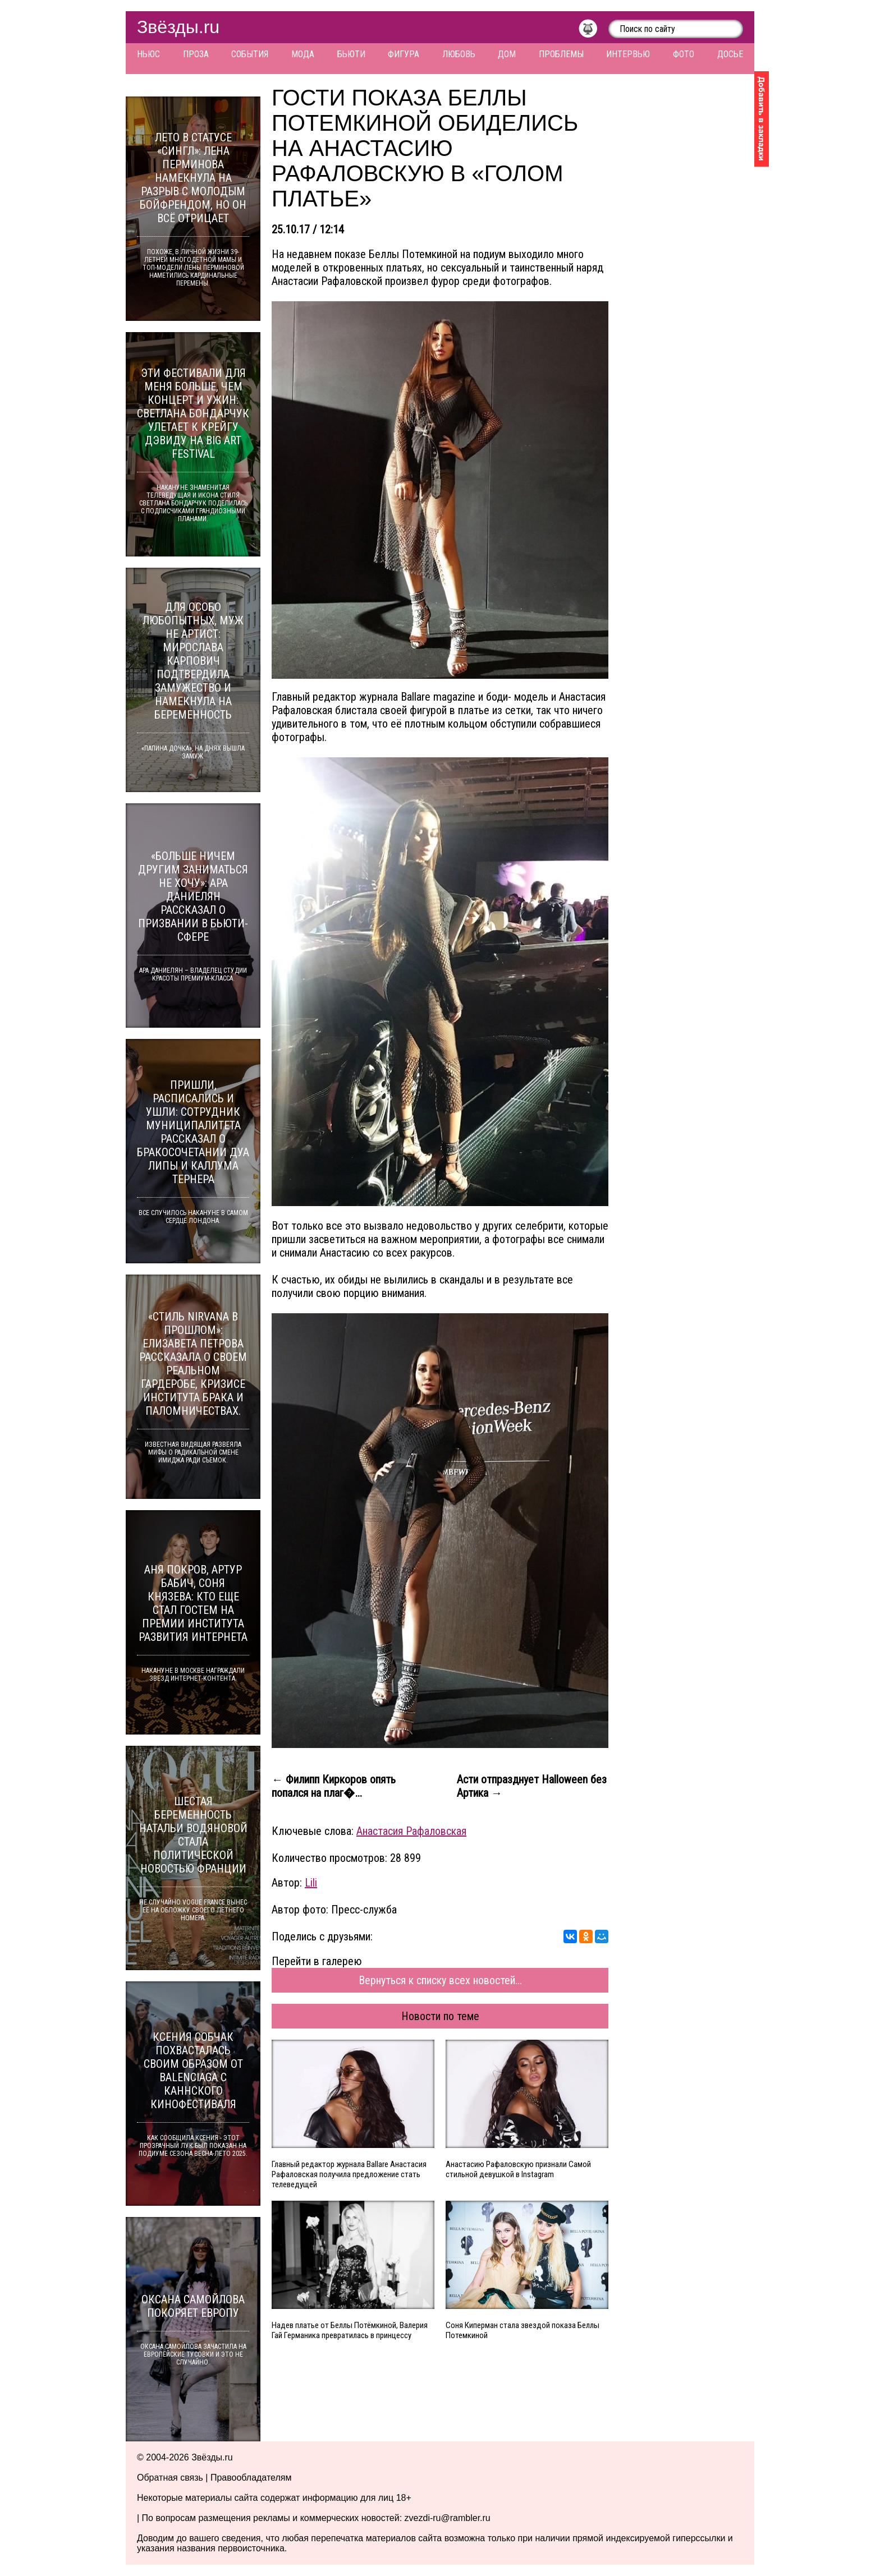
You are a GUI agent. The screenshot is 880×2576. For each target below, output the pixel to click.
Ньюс (148, 54)
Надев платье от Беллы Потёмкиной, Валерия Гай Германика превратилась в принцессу (350, 2330)
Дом (507, 54)
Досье (730, 54)
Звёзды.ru (178, 27)
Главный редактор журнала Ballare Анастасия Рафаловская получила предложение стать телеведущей (349, 2174)
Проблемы (561, 54)
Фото (683, 54)
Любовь (458, 54)
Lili (311, 1882)
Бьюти (351, 54)
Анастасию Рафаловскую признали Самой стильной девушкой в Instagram (518, 2169)
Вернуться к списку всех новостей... (440, 1980)
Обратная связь (170, 2477)
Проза (196, 54)
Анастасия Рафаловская (411, 1831)
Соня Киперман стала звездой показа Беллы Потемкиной (522, 2330)
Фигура (403, 54)
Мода (302, 54)
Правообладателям (251, 2477)
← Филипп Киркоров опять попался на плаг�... (334, 1786)
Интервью (628, 54)
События (249, 54)
